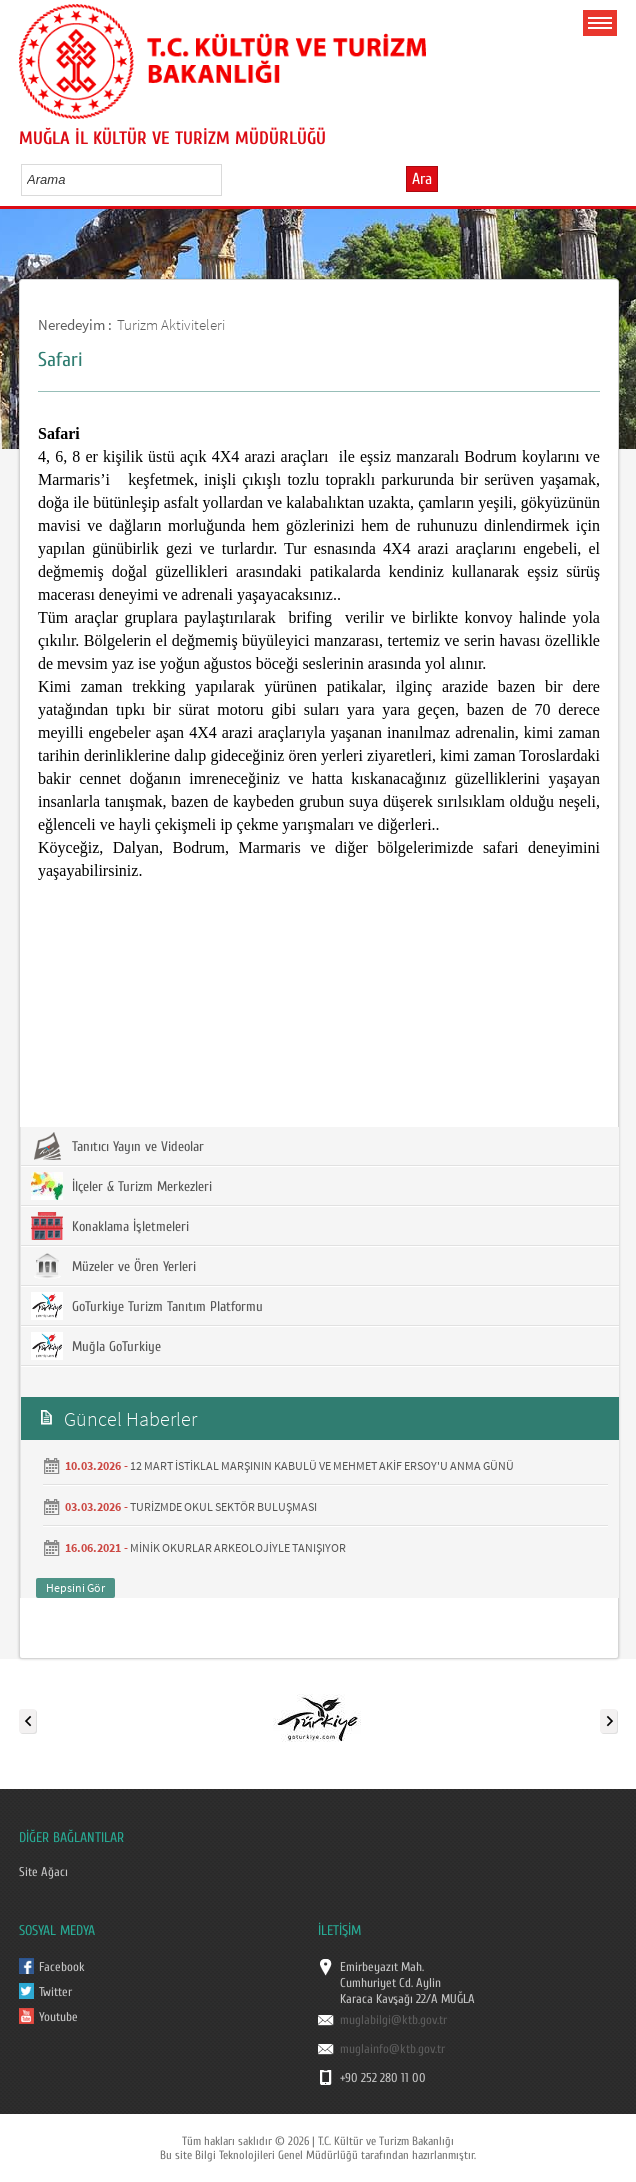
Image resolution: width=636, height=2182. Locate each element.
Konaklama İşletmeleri (110, 1226)
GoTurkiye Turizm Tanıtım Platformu (147, 1306)
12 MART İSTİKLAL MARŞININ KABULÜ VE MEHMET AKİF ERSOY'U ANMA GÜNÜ (322, 1465)
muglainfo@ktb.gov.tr (392, 2049)
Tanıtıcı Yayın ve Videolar (117, 1146)
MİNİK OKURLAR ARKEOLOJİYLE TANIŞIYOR (238, 1547)
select (227, 179)
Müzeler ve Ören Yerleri (113, 1266)
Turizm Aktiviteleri (171, 324)
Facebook (62, 1967)
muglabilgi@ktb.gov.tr (393, 2020)
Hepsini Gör (75, 1587)
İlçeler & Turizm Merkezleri (121, 1186)
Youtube (58, 2017)
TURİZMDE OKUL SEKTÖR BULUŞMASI (223, 1506)
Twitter (55, 1992)
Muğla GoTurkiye (96, 1346)
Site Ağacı (43, 1872)
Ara (422, 179)
